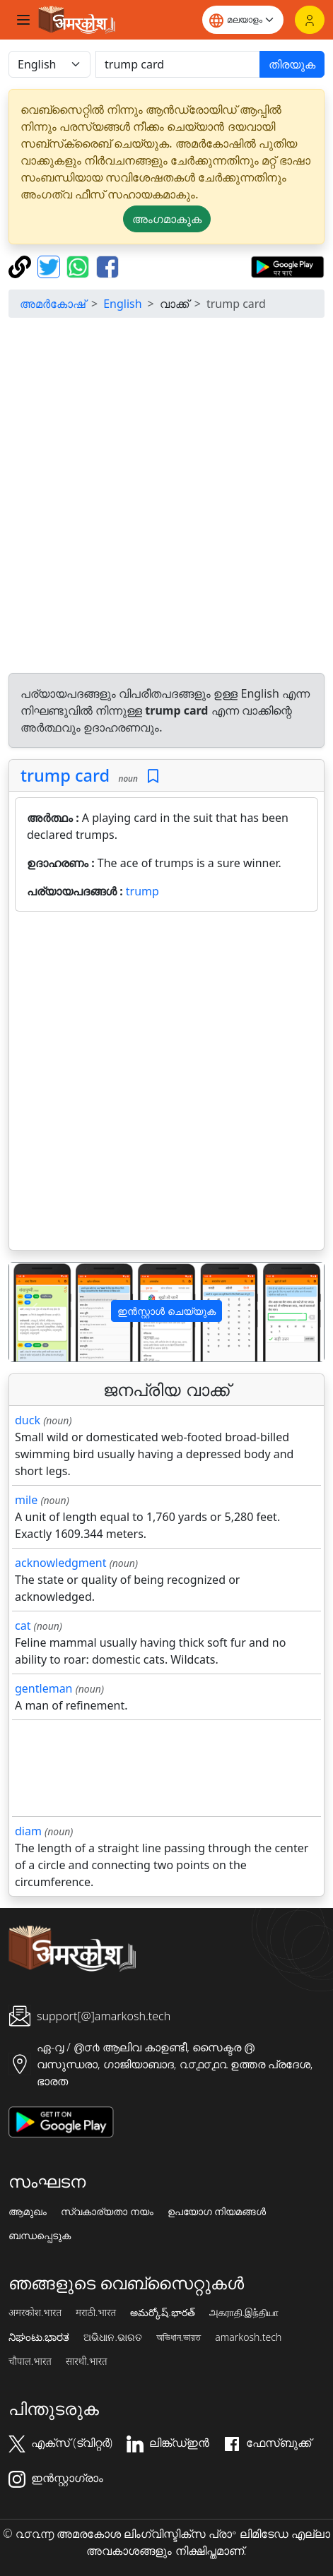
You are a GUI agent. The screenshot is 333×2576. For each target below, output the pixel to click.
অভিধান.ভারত (178, 2337)
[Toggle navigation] (23, 19)
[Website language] (243, 20)
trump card (65, 775)
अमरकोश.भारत (35, 2312)
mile (26, 1500)
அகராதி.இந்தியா (244, 2312)
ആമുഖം (27, 2211)
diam (28, 1831)
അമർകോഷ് (53, 303)
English (122, 303)
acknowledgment (61, 1562)
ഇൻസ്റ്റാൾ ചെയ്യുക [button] (166, 1311)
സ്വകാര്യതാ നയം (107, 2211)
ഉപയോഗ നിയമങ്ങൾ (217, 2211)
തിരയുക (292, 64)
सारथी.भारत (86, 2361)
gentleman (44, 1688)
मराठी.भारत (96, 2312)
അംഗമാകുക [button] (166, 219)
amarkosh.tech (248, 2337)
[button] (33, 1312)
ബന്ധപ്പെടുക (39, 2235)
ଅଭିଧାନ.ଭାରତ (112, 2337)
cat (22, 1625)
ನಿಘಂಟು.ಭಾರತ (38, 2337)
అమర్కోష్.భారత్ (162, 2312)
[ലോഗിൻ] (310, 20)
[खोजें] (177, 64)
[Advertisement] (166, 495)
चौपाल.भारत (30, 2361)
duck (27, 1420)
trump (142, 891)
